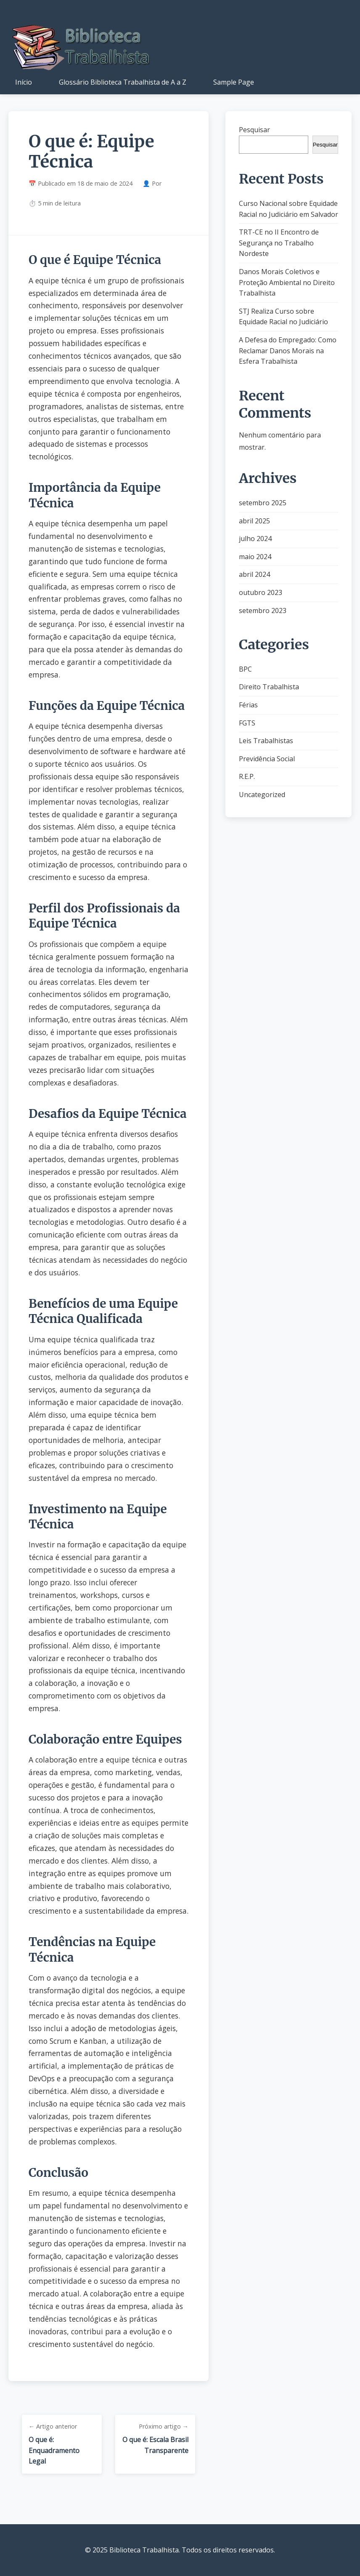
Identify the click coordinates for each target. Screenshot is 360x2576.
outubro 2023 (260, 592)
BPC (245, 669)
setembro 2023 (262, 610)
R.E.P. (247, 776)
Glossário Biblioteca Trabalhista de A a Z (122, 82)
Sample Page (233, 82)
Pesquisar (254, 129)
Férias (248, 704)
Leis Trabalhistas (266, 740)
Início (23, 82)
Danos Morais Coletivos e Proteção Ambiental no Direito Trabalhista (287, 282)
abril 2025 (254, 520)
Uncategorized (262, 794)
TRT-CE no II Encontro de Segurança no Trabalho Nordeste (279, 242)
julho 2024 (255, 538)
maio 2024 (255, 556)
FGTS (247, 723)
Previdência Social (267, 758)
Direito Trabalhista (269, 686)
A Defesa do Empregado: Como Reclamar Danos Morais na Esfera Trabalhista (287, 350)
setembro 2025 (262, 502)
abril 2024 (254, 574)
